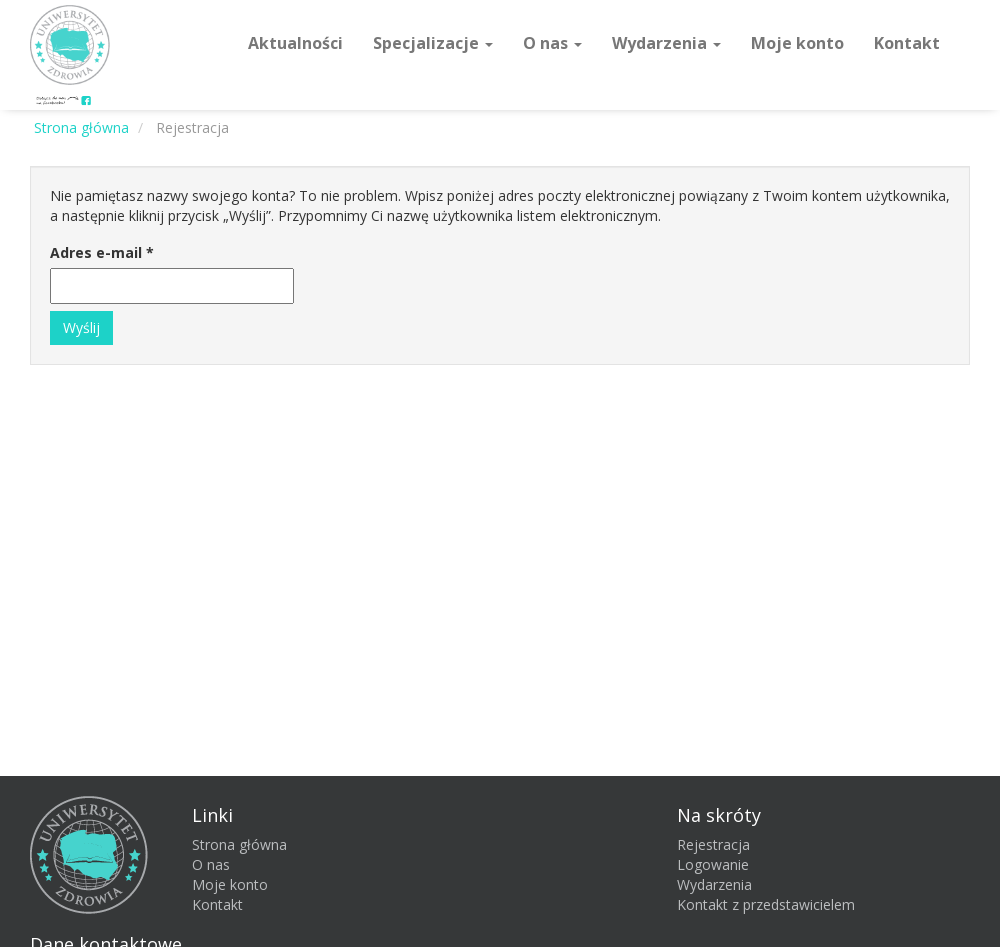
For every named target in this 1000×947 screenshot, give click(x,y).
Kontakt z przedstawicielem (766, 904)
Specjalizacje (433, 43)
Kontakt (907, 43)
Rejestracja (713, 844)
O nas (552, 43)
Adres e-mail (102, 252)
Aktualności (295, 43)
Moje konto (797, 43)
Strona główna (239, 844)
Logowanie (713, 864)
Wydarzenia (666, 43)
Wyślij (81, 327)
